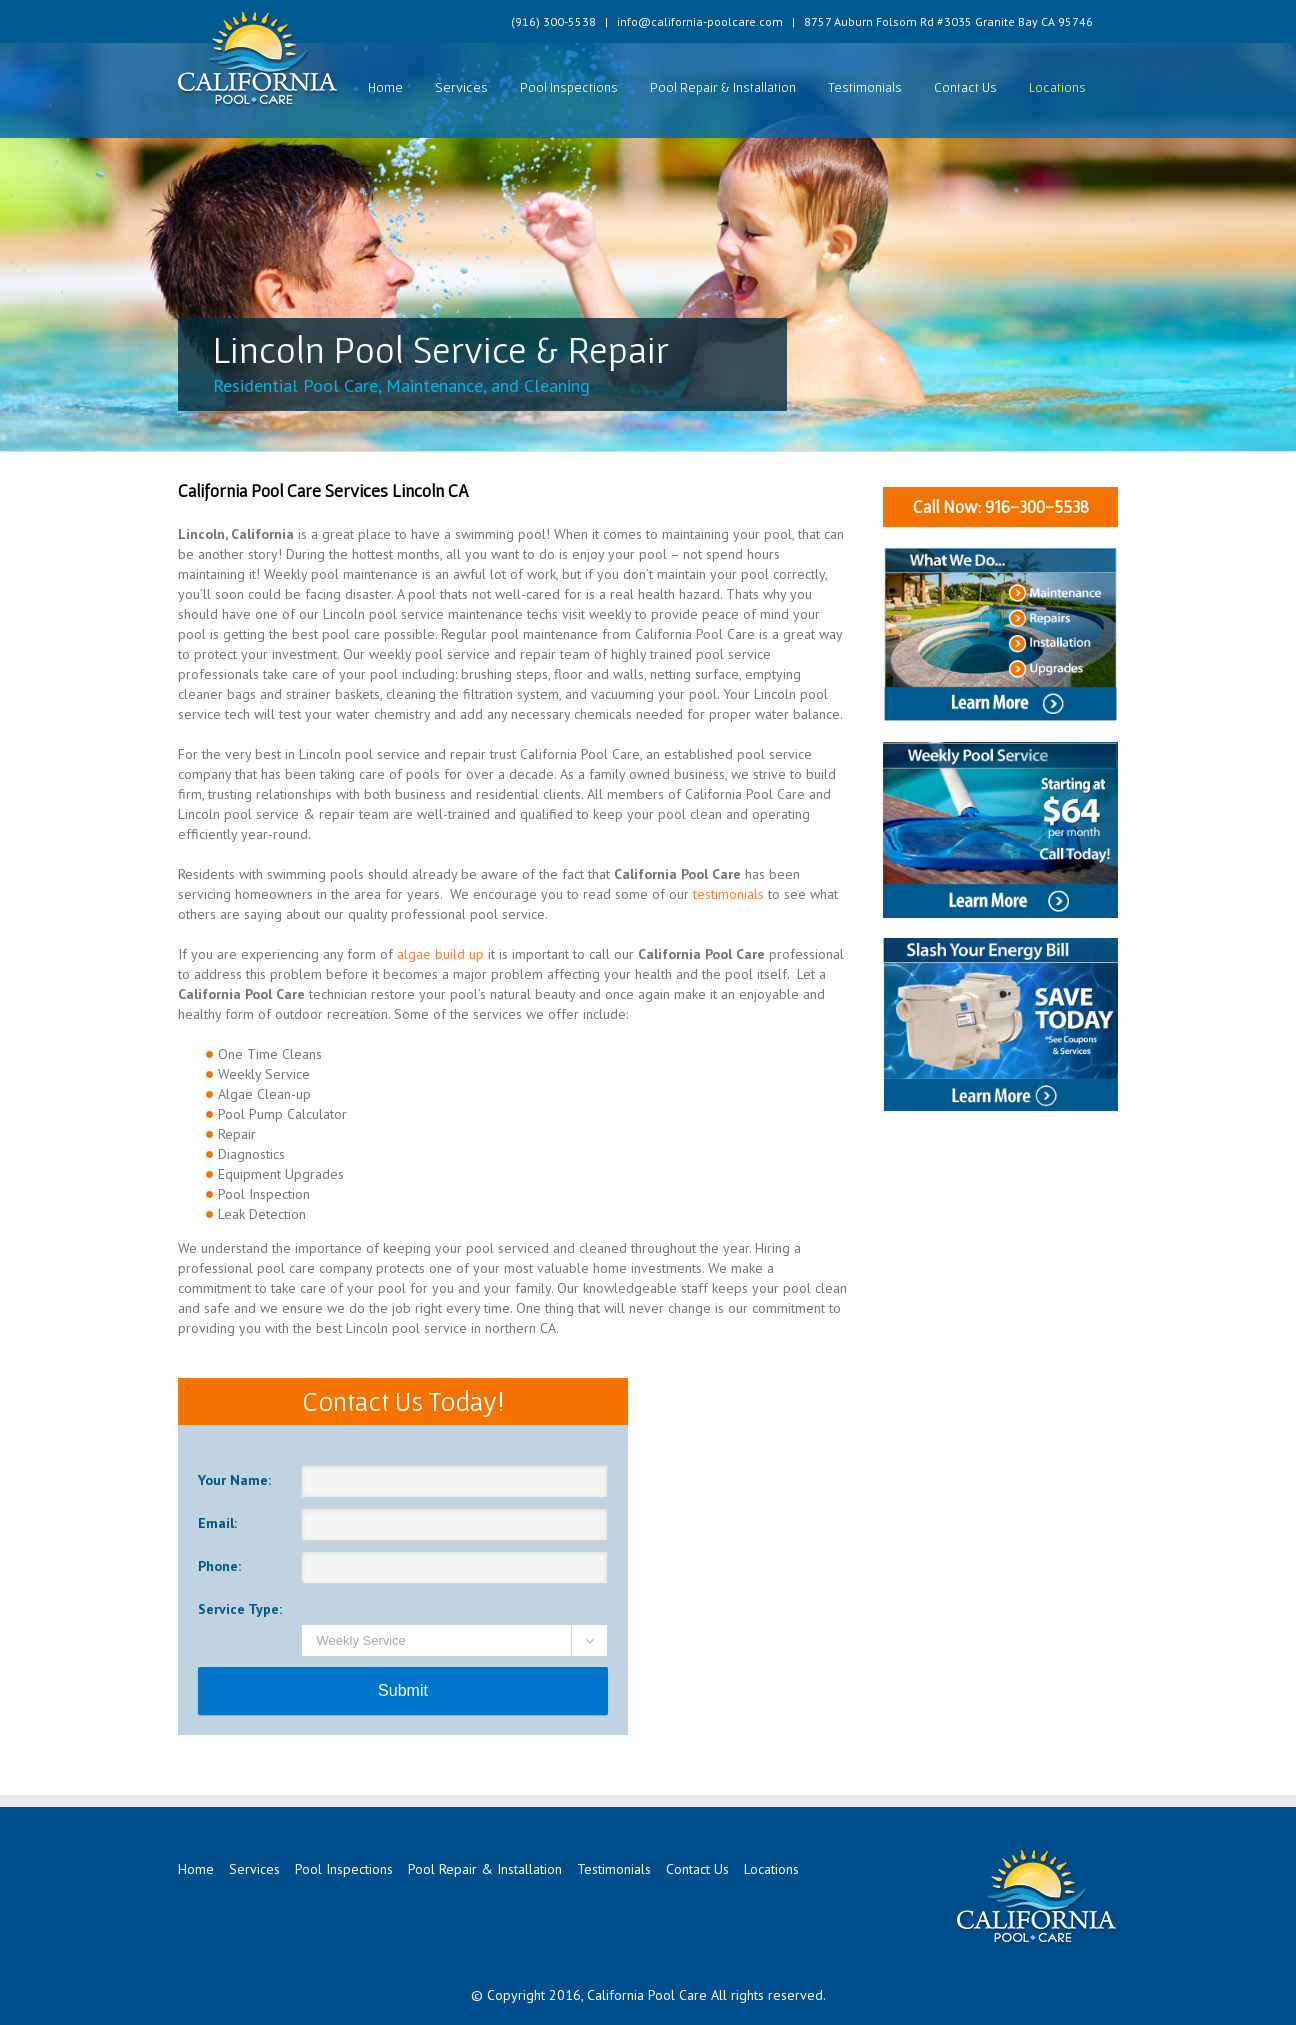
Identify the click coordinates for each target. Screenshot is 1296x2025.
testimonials (728, 894)
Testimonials (865, 87)
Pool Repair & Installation (723, 87)
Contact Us (965, 87)
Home (385, 87)
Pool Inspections (569, 87)
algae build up (440, 954)
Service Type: (240, 1609)
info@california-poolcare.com (700, 21)
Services (461, 87)
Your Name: (234, 1480)
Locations (1057, 87)
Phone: (219, 1566)
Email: (217, 1523)
